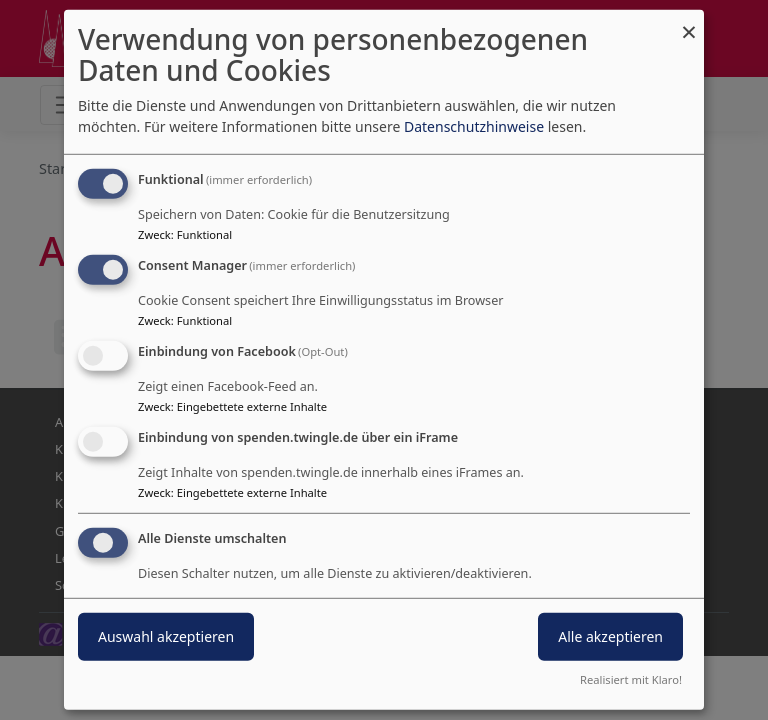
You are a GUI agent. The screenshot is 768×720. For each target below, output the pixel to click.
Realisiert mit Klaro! (631, 679)
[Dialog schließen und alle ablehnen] (689, 22)
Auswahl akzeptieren (166, 635)
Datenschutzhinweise (474, 126)
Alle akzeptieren (610, 635)
